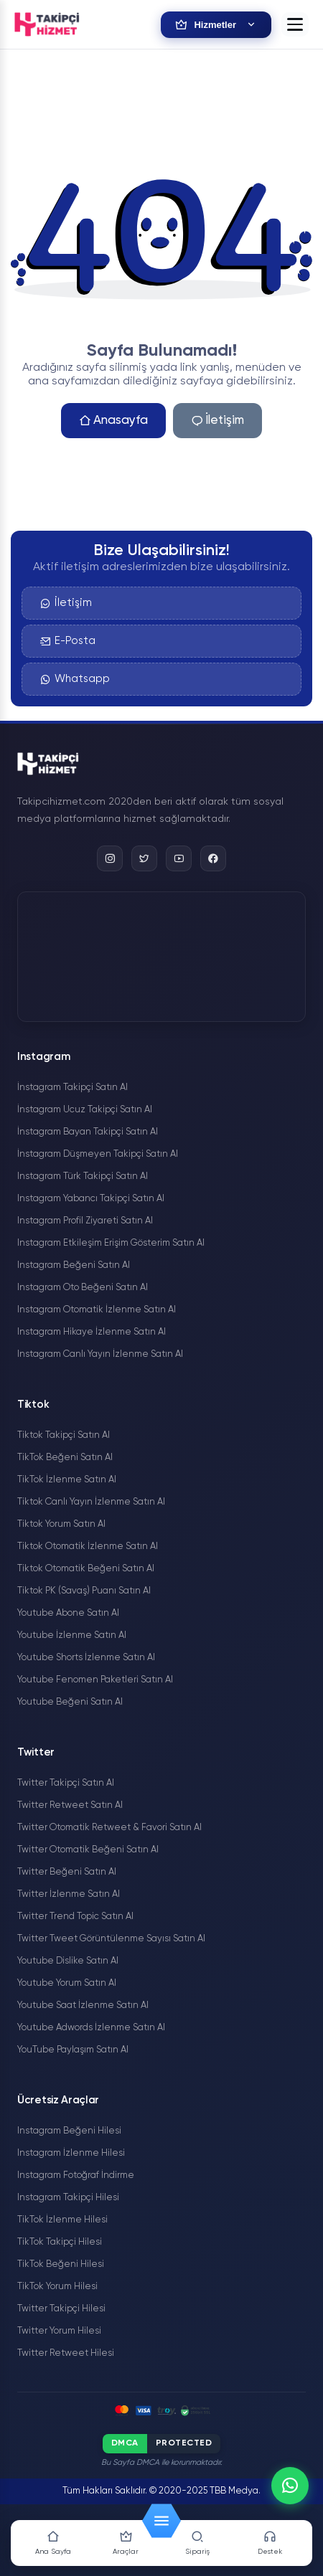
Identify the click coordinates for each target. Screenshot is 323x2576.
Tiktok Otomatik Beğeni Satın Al (85, 1568)
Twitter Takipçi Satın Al (65, 1783)
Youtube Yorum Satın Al (66, 1983)
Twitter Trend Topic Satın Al (75, 1916)
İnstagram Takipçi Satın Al (72, 1087)
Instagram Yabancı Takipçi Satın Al (90, 1198)
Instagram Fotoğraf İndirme (75, 2175)
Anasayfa (113, 421)
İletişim (217, 421)
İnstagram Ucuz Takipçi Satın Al (84, 1109)
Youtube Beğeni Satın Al (70, 1702)
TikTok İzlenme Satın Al (66, 1479)
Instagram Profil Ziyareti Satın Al (85, 1221)
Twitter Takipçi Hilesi (61, 2309)
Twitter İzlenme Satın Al (68, 1894)
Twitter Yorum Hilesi (59, 2331)
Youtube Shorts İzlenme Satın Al (86, 1657)
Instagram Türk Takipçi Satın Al (82, 1176)
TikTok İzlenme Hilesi (62, 2220)
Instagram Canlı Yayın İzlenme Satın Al (100, 1354)
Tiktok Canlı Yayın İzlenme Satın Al (91, 1502)
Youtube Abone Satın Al (68, 1613)
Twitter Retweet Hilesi (65, 2353)
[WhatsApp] (290, 2485)
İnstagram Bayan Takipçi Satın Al (87, 1132)
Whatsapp (75, 679)
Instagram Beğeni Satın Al (73, 1265)
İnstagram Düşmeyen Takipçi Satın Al (97, 1154)
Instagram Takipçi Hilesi (68, 2197)
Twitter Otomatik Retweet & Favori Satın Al (109, 1827)
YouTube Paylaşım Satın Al (72, 2050)
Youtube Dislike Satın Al (67, 1961)
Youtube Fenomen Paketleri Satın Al (95, 1680)
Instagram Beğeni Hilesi (69, 2131)
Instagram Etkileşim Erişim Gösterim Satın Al (111, 1243)
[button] (295, 24)
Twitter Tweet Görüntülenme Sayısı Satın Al (111, 1938)
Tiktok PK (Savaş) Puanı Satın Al (84, 1591)
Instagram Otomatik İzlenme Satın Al (96, 1310)
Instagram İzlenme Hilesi (71, 2153)
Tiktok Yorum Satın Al (61, 1524)
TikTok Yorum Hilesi (57, 2286)
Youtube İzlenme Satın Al (71, 1635)
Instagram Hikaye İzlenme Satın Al (91, 1332)
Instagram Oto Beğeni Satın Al (82, 1287)
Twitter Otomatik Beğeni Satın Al (88, 1850)
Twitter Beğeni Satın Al (66, 1872)
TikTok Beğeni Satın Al (65, 1457)
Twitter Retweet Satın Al (70, 1805)
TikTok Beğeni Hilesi (60, 2264)
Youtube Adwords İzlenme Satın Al (91, 2027)
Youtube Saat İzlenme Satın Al (83, 2005)
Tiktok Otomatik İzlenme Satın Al (87, 1546)
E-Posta (67, 641)
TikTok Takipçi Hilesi (59, 2242)
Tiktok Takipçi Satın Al (63, 1435)
